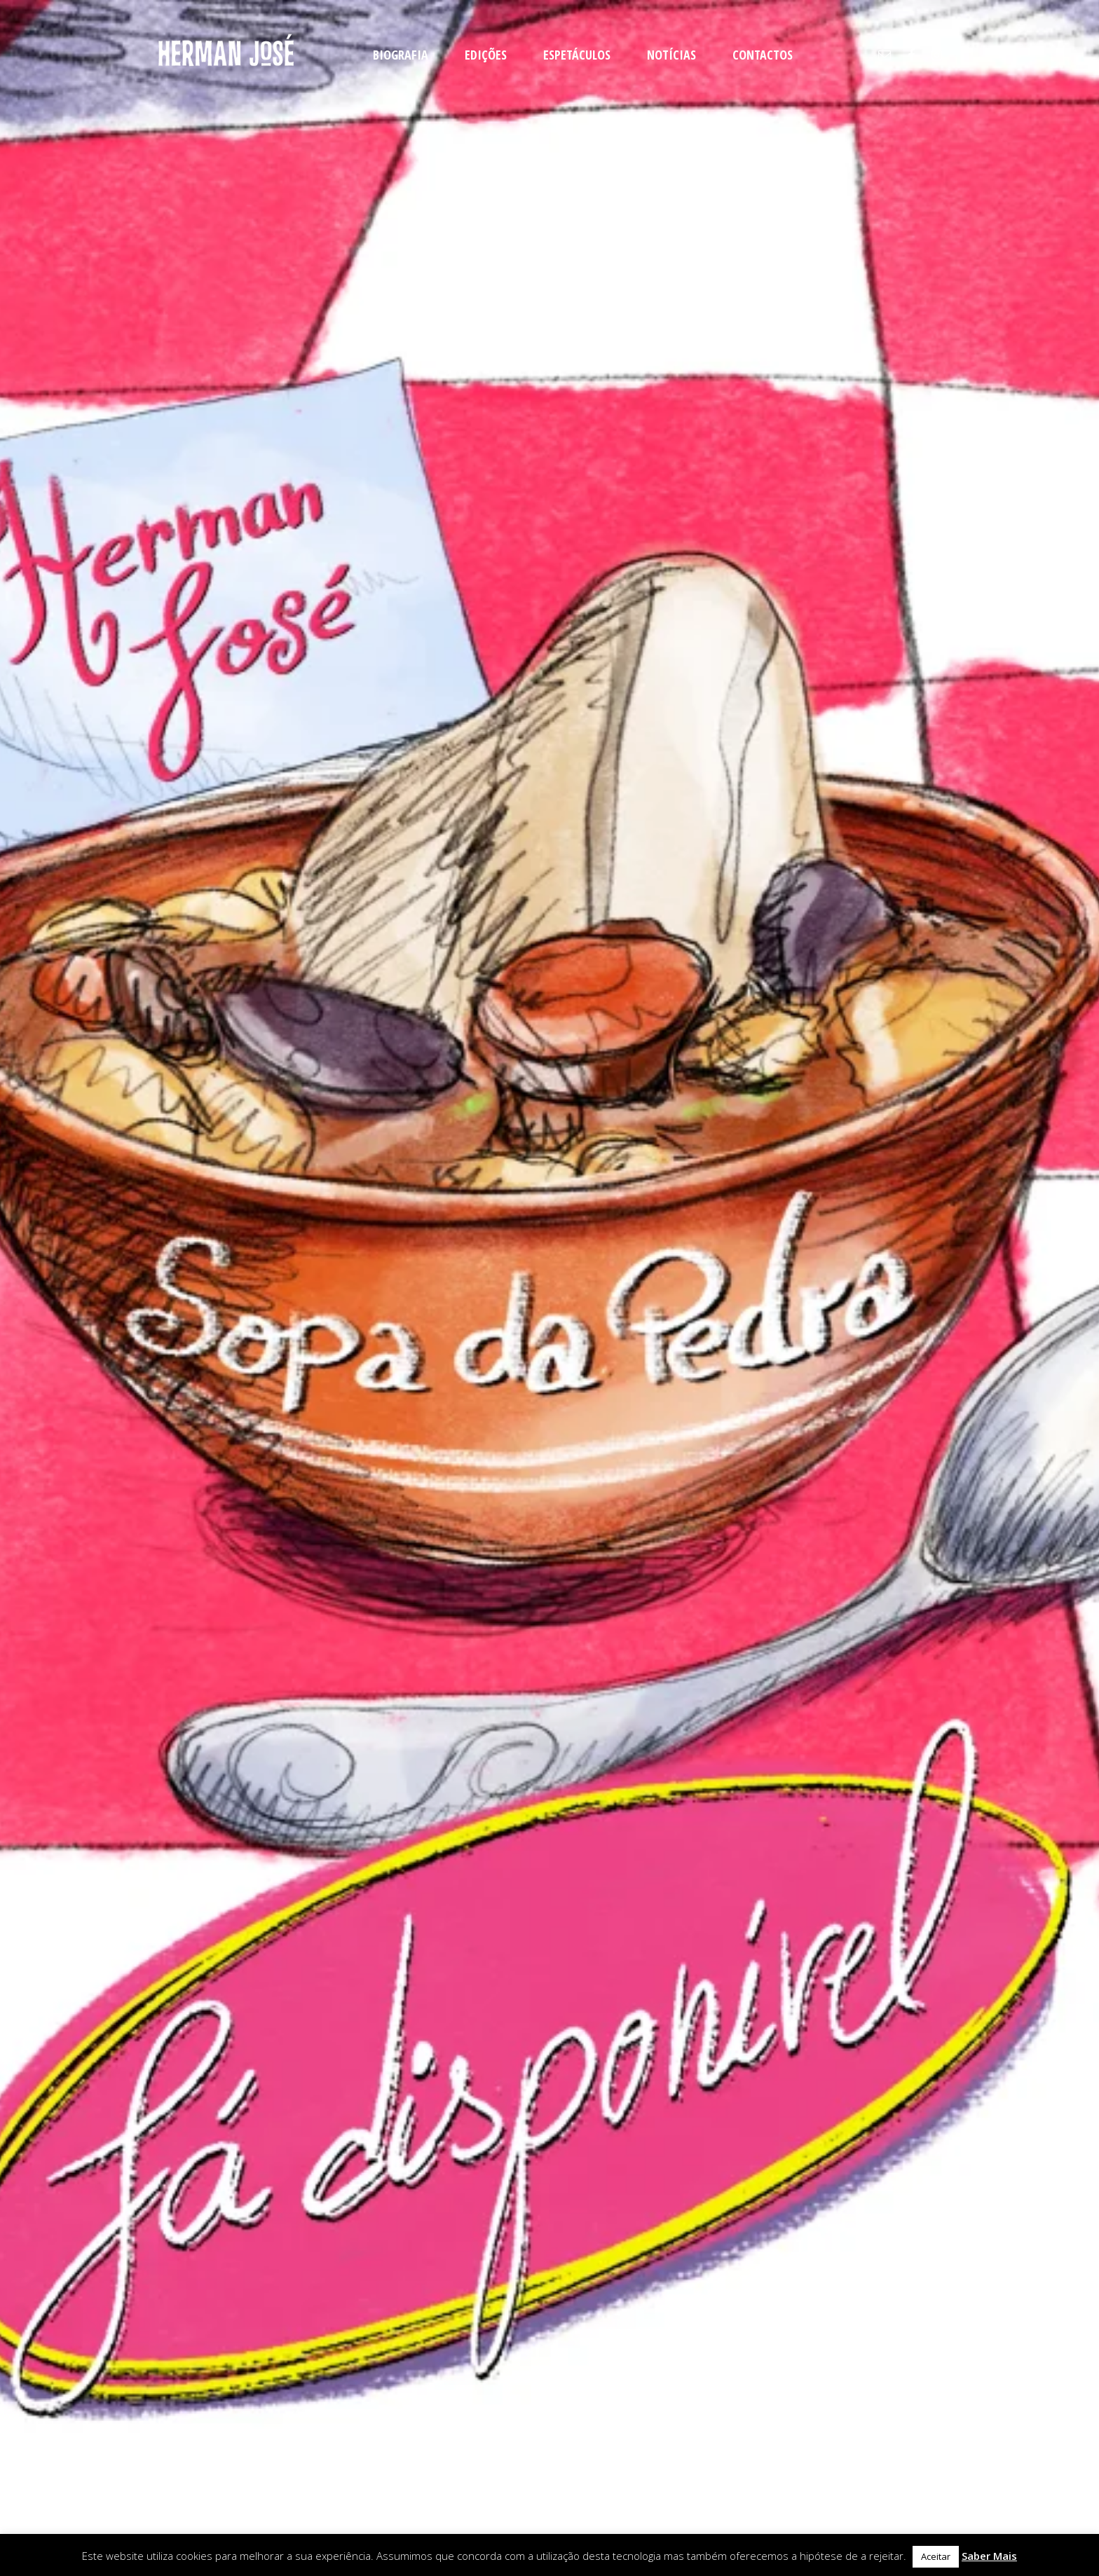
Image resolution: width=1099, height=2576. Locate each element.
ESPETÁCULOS (576, 54)
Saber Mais (989, 2556)
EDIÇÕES (486, 54)
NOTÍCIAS (671, 54)
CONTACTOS (762, 54)
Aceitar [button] (935, 2556)
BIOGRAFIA (400, 54)
